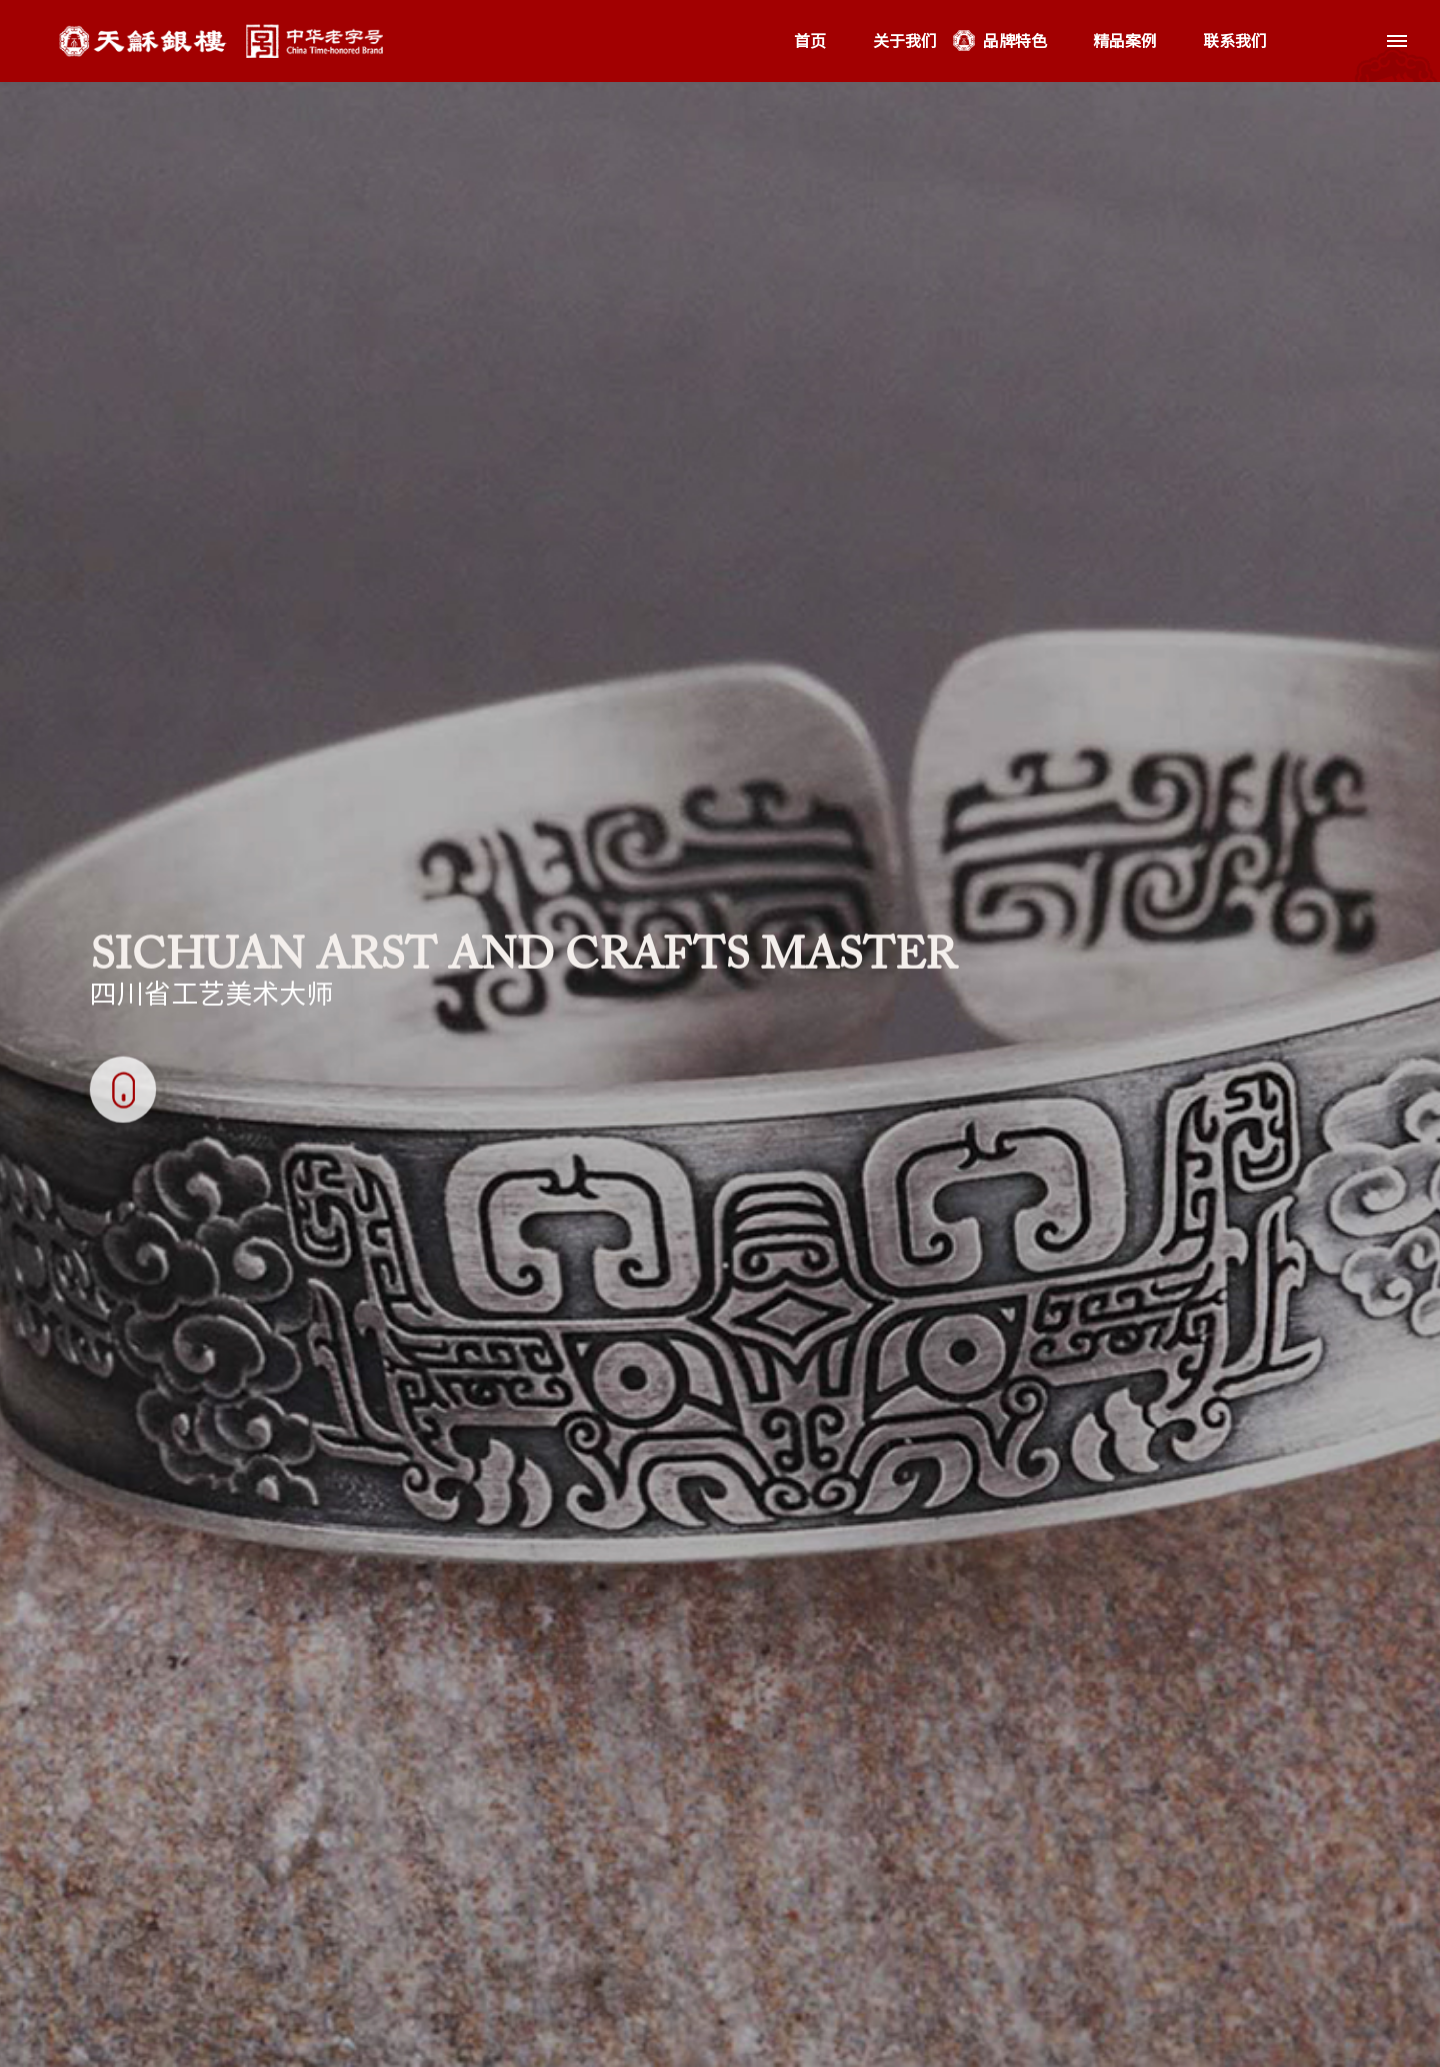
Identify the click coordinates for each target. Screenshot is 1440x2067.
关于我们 (905, 41)
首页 (810, 41)
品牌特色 (1015, 41)
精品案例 (1125, 41)
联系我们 (1235, 41)
